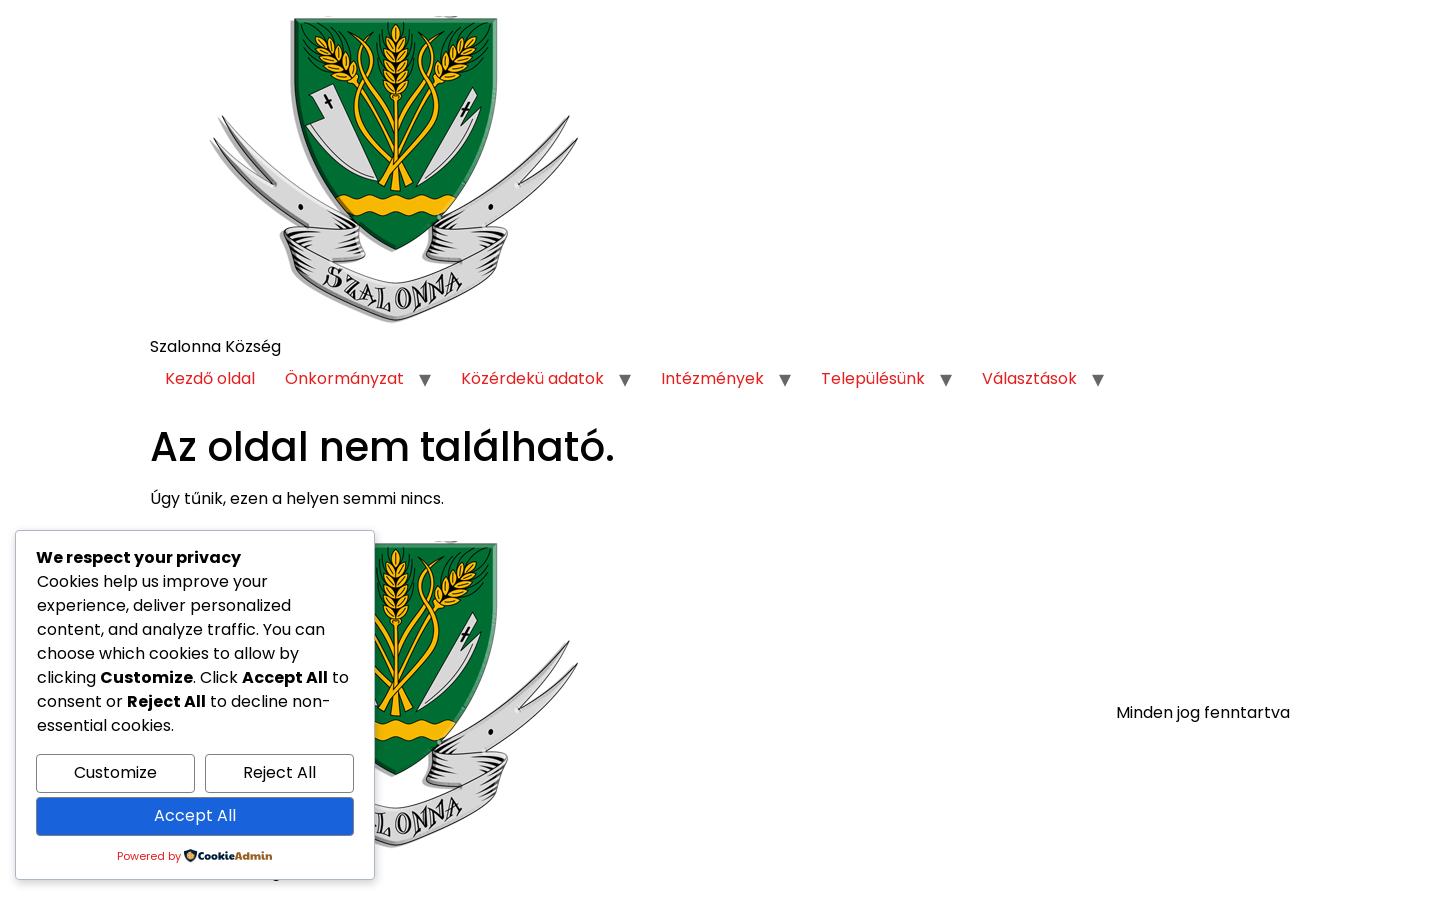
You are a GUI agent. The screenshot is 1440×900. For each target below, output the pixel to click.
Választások (1029, 378)
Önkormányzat (344, 378)
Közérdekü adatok (532, 378)
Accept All (195, 815)
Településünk (873, 378)
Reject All (279, 772)
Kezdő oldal (210, 378)
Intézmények (712, 378)
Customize (115, 772)
